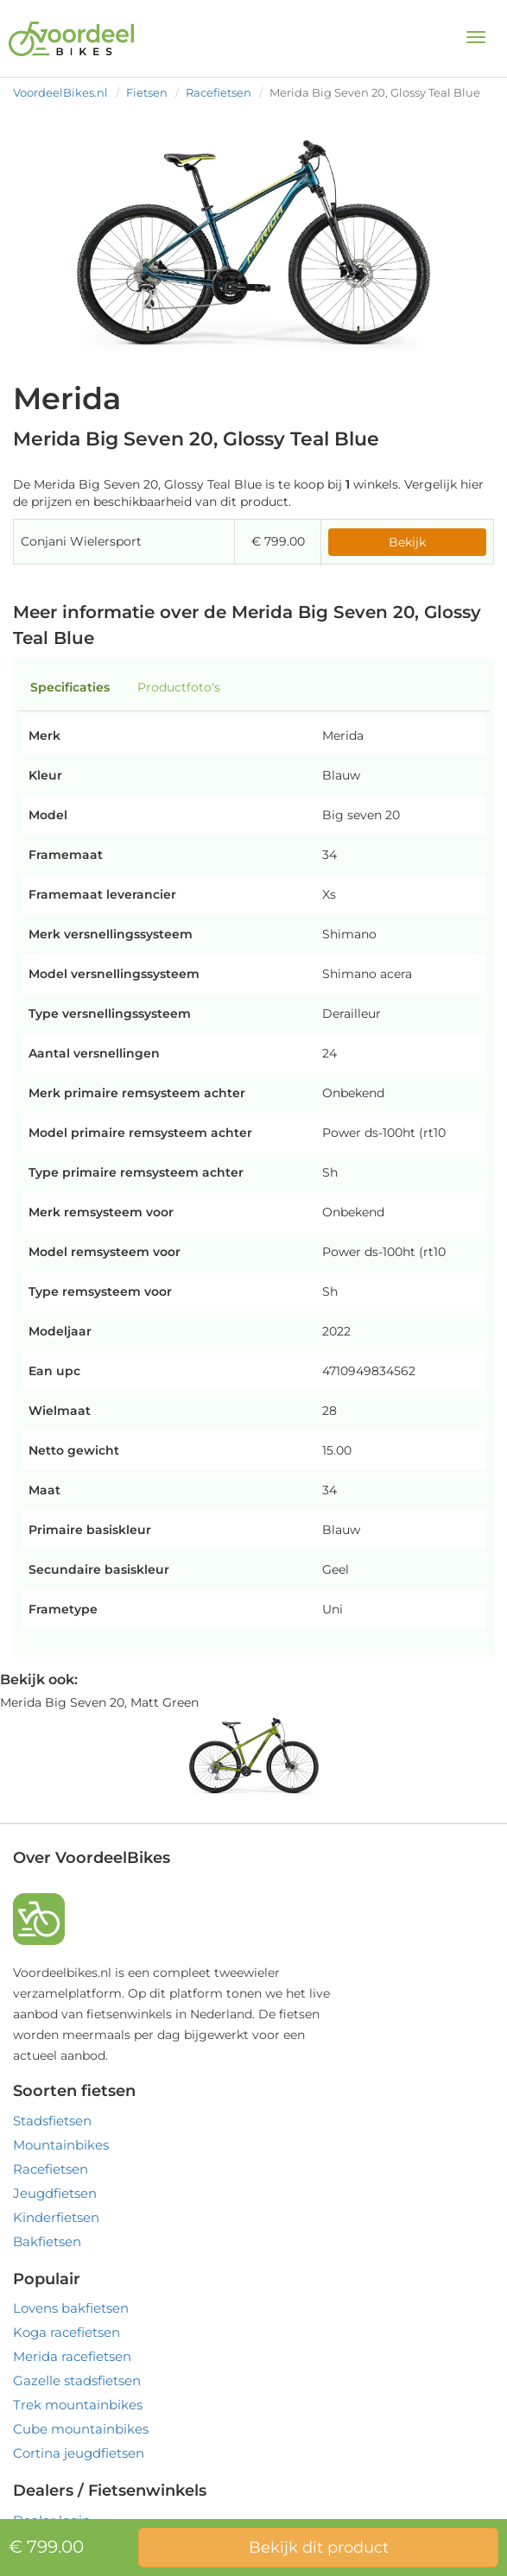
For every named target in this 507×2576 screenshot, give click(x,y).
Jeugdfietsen (55, 2193)
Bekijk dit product (319, 2547)
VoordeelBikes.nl (60, 92)
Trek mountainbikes (78, 2404)
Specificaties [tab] (70, 687)
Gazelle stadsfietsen (77, 2380)
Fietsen (147, 92)
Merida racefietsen (72, 2356)
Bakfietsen (47, 2241)
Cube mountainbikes (81, 2429)
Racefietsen (218, 92)
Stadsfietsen (52, 2120)
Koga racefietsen (66, 2332)
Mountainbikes (61, 2145)
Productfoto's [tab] (178, 687)
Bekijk (407, 542)
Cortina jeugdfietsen (78, 2453)
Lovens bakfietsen (71, 2308)
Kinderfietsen (56, 2217)
